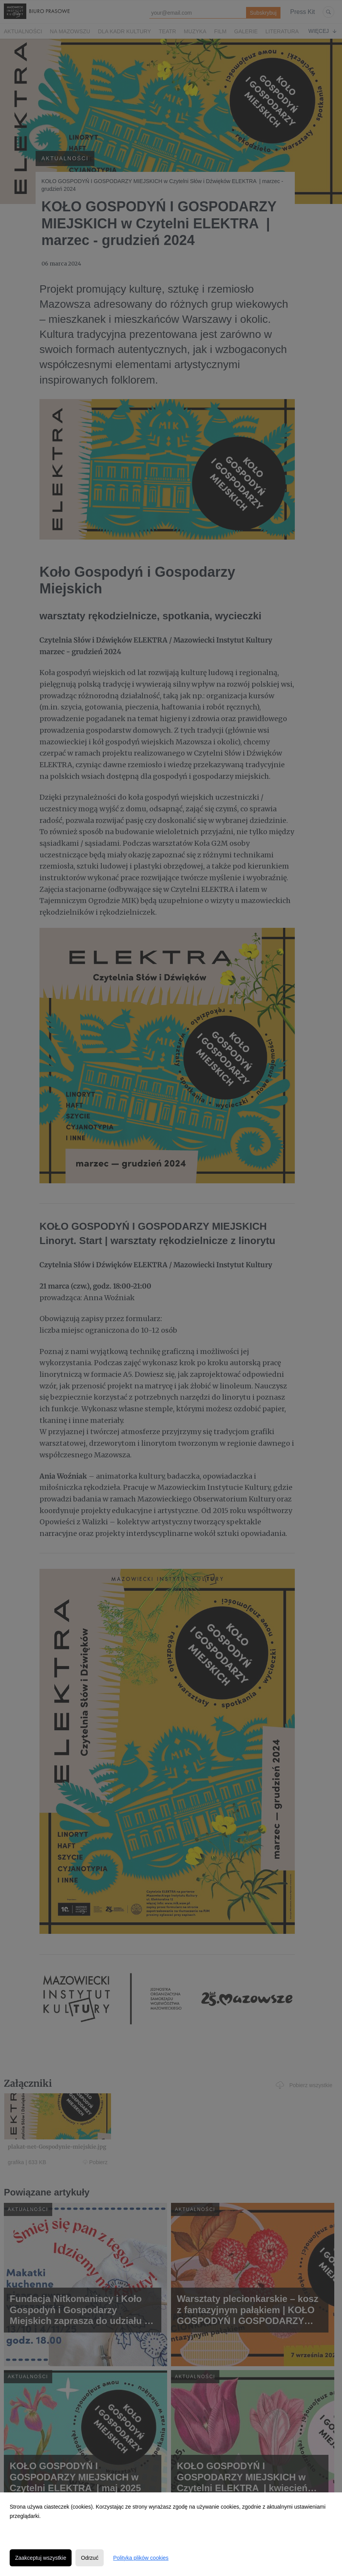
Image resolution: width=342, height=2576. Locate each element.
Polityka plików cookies (140, 2558)
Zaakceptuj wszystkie (40, 2558)
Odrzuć (89, 2558)
